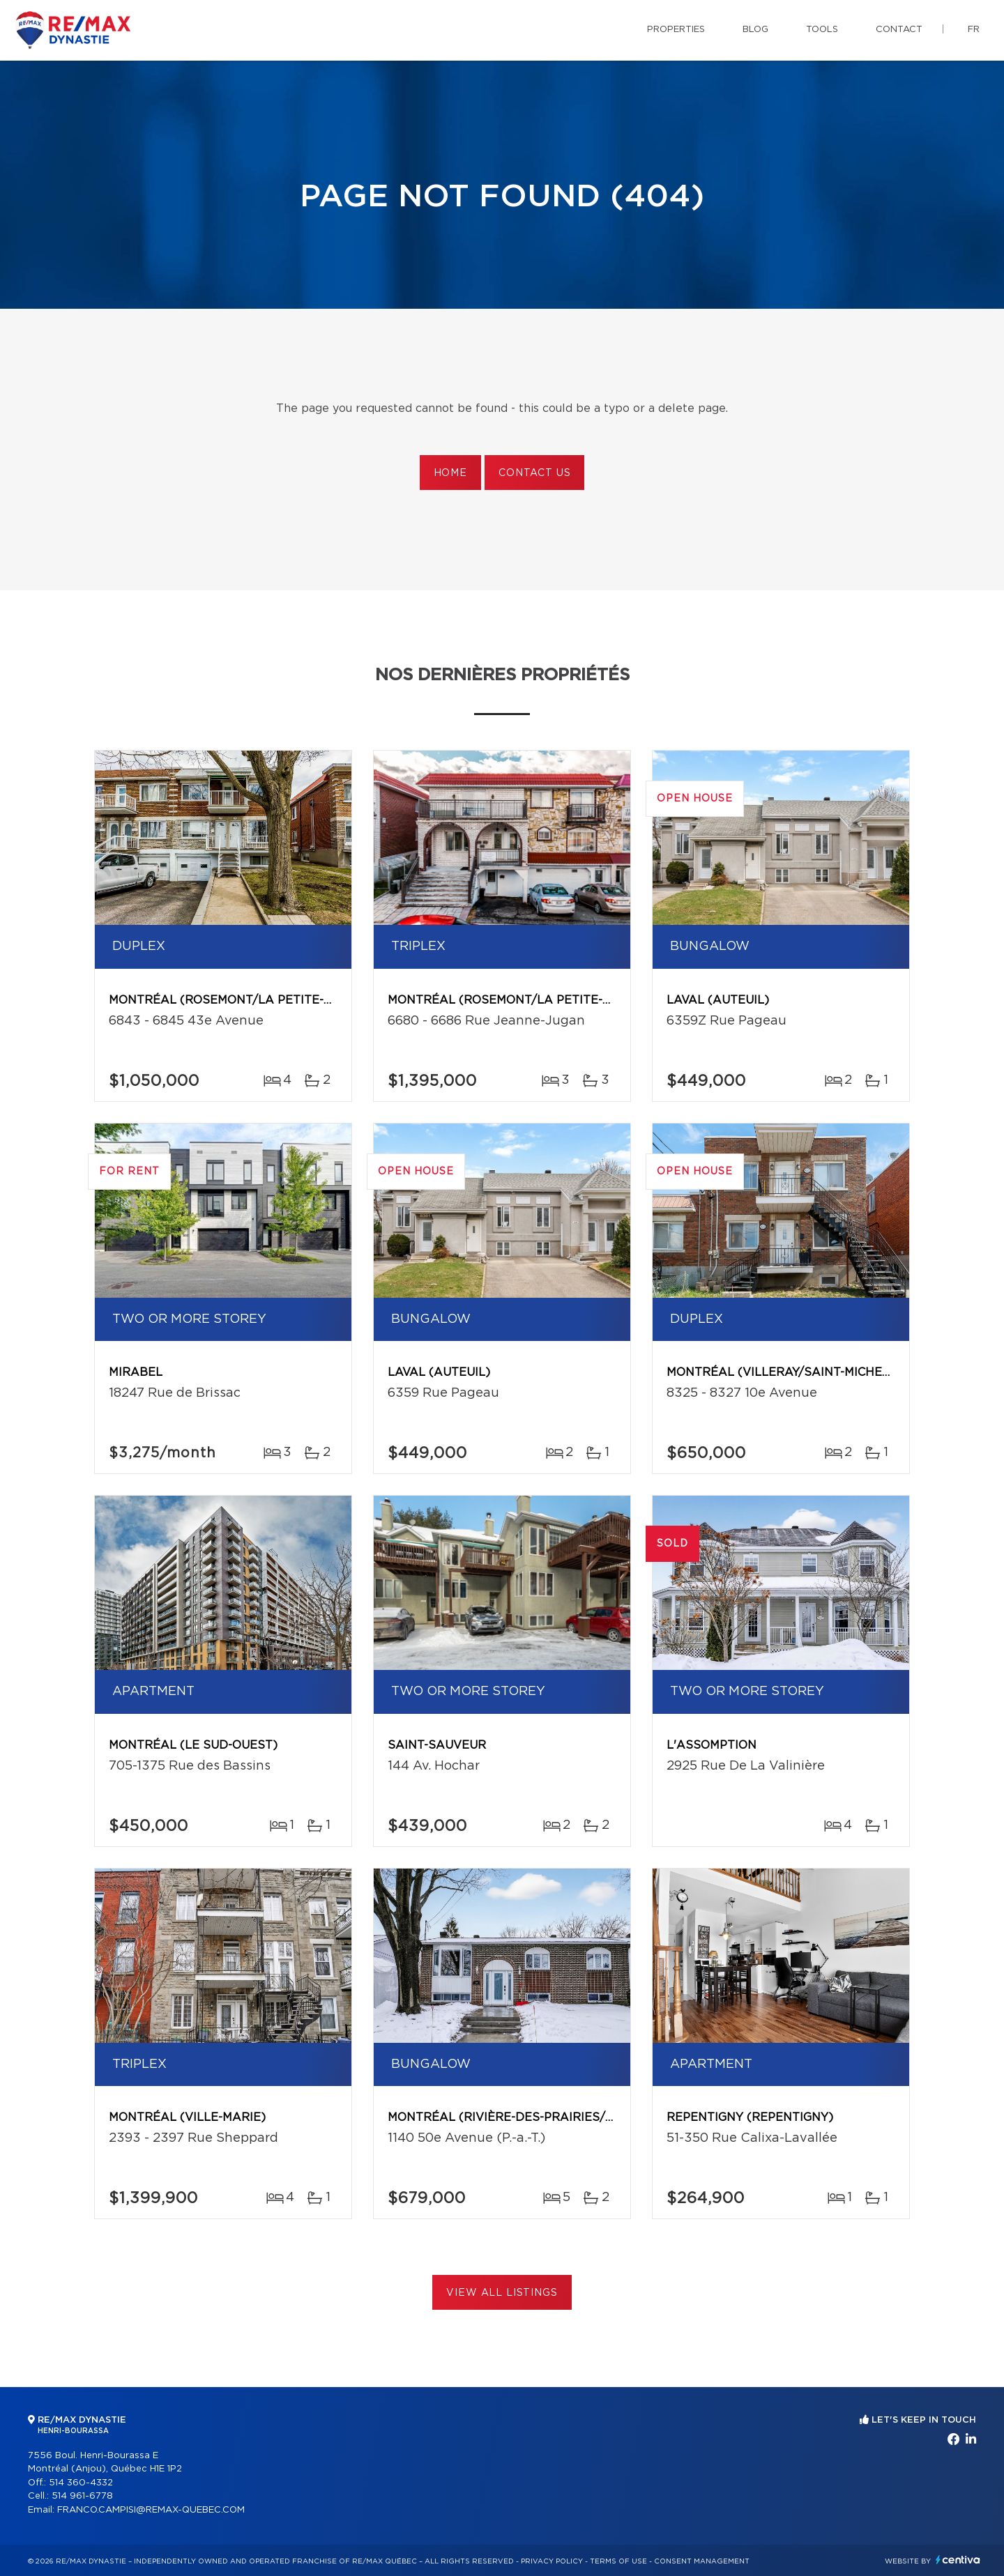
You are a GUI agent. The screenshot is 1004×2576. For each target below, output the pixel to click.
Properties (676, 29)
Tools (822, 29)
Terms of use (618, 2561)
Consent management (702, 2561)
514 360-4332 (81, 2482)
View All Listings (501, 2293)
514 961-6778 (82, 2496)
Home (450, 473)
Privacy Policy (552, 2561)
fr (974, 29)
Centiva (958, 2559)
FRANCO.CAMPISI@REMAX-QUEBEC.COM (151, 2510)
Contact (899, 29)
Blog (755, 29)
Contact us (534, 473)
